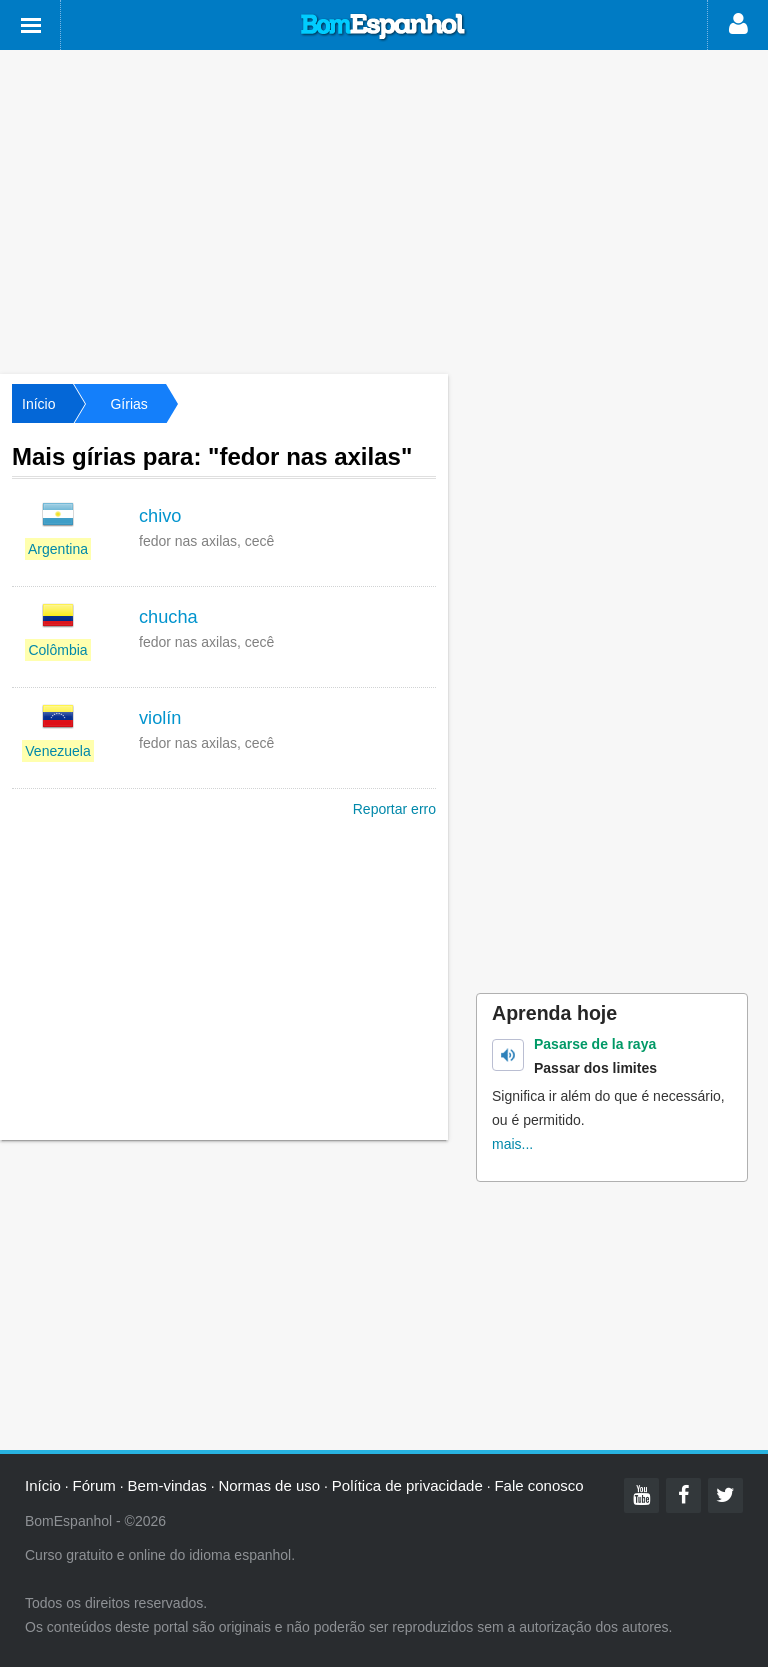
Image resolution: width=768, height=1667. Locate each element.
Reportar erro (394, 809)
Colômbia (57, 650)
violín (160, 718)
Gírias (128, 404)
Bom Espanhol (384, 27)
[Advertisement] (384, 210)
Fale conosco (538, 1485)
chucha (168, 617)
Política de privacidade (407, 1485)
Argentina (58, 549)
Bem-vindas (167, 1485)
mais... (512, 1144)
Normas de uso (269, 1485)
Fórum (94, 1485)
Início (38, 404)
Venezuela (57, 751)
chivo (160, 516)
